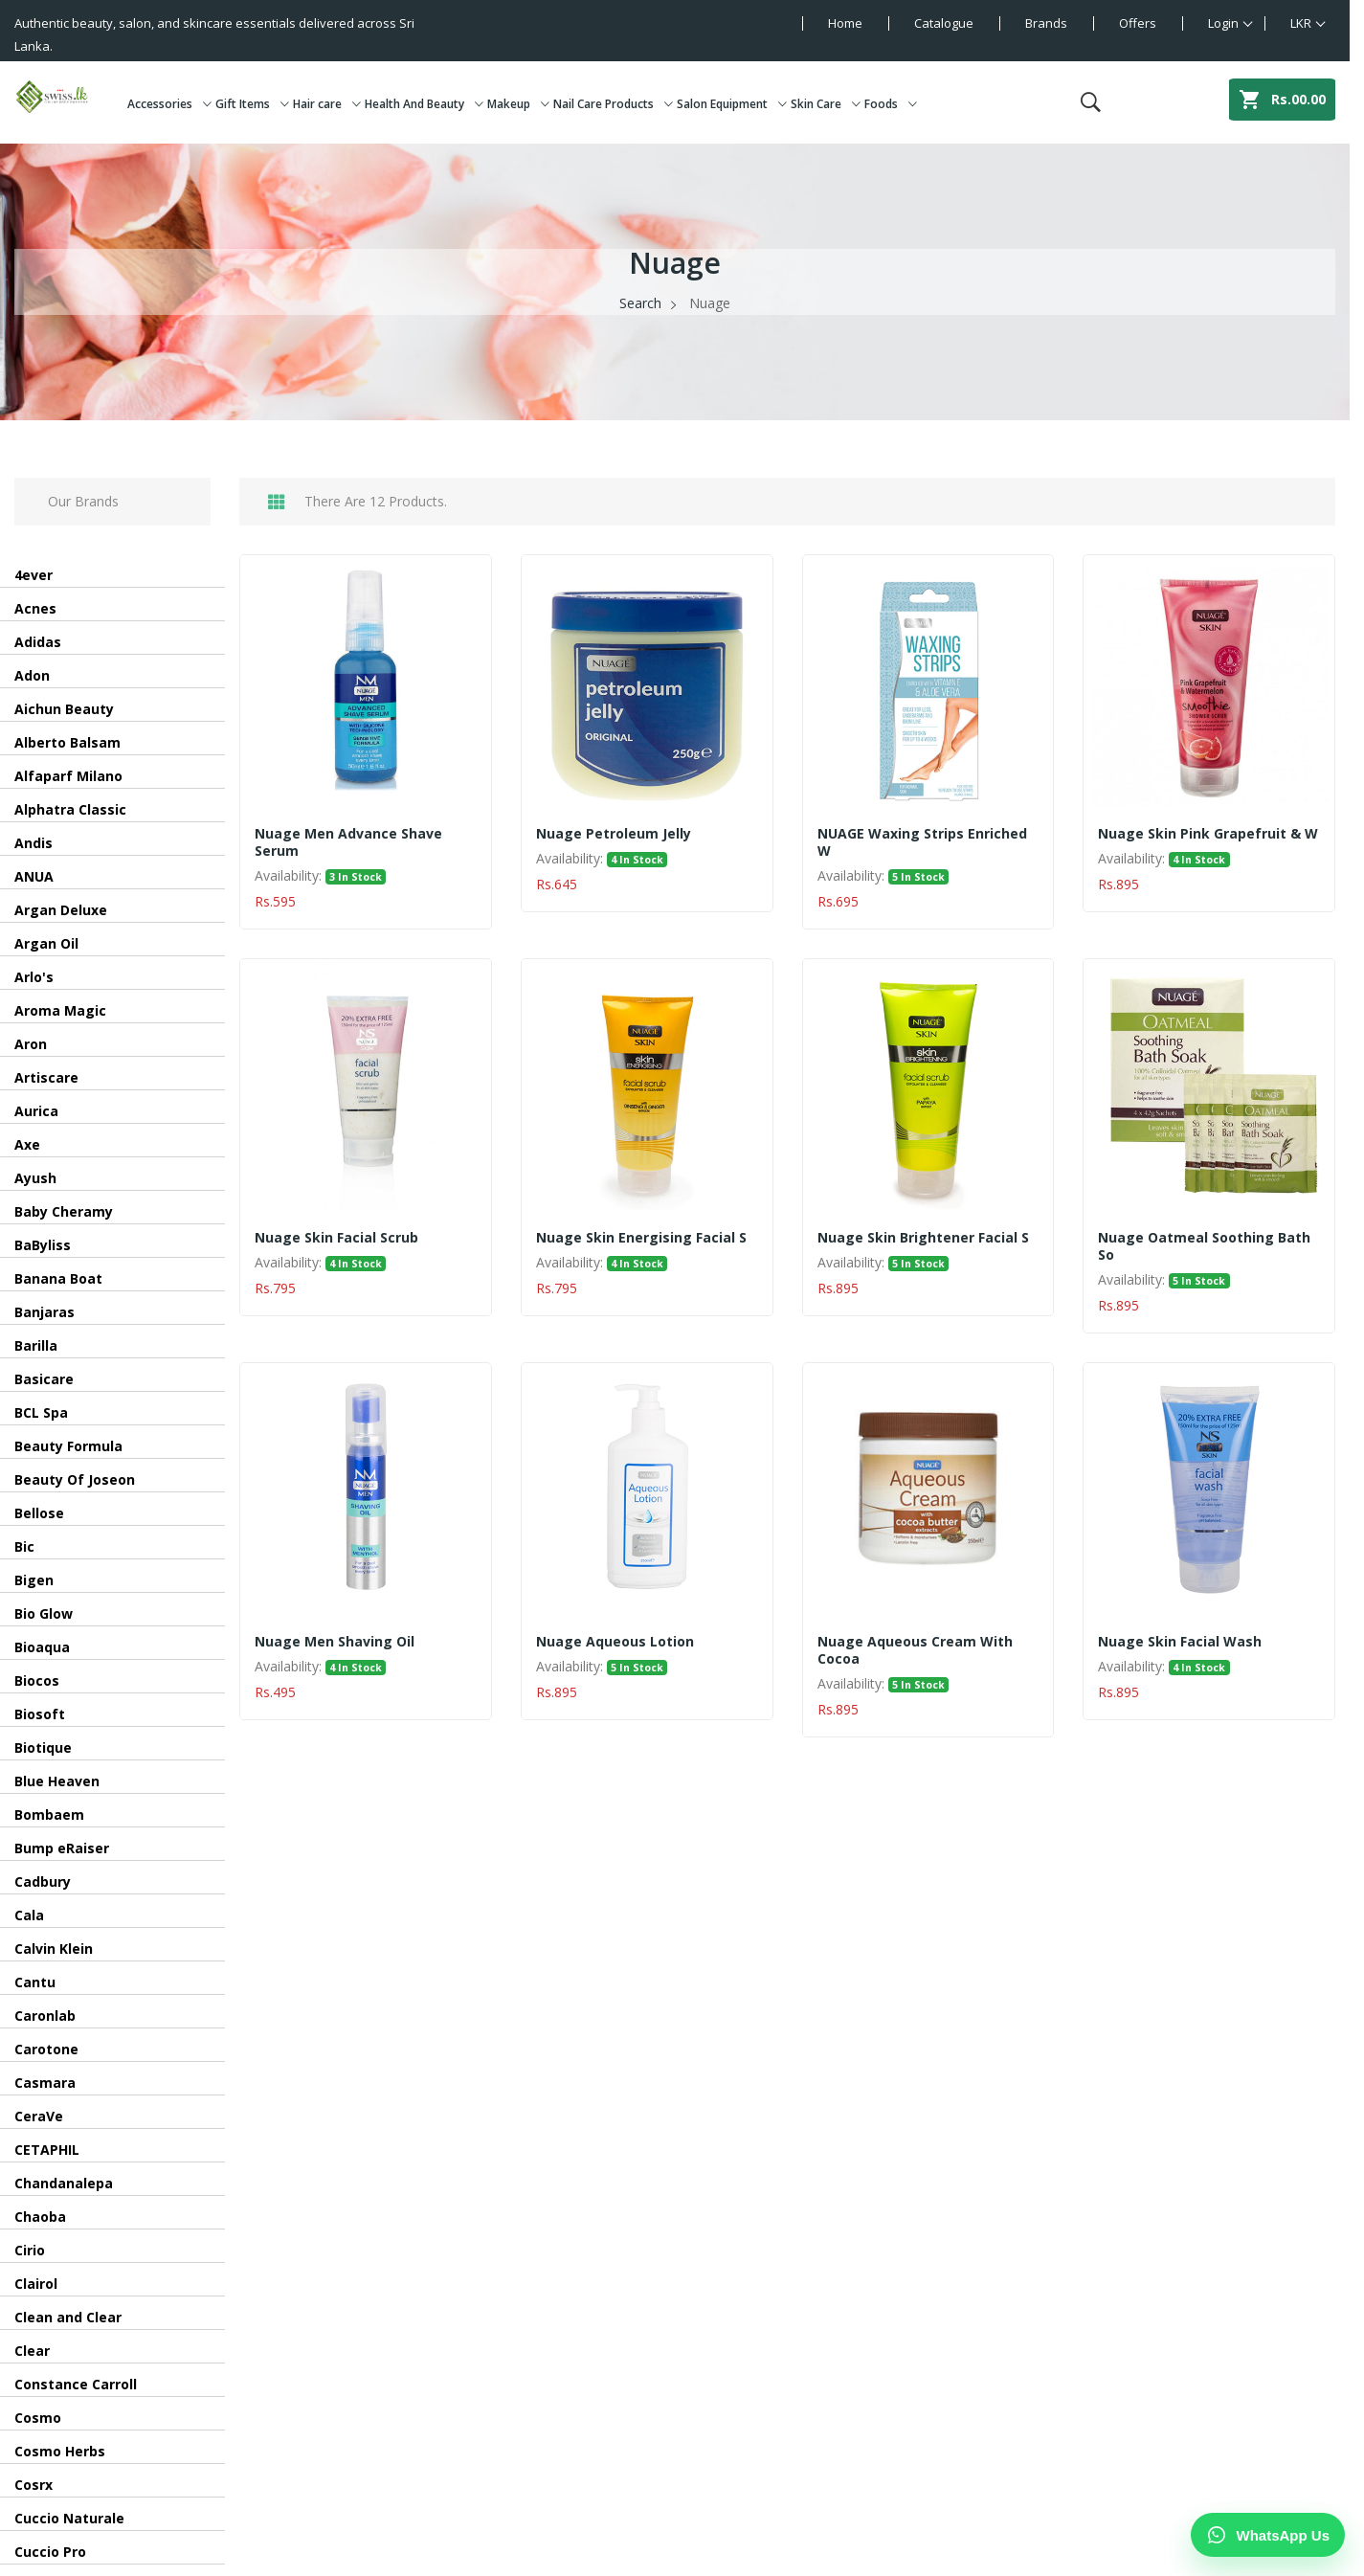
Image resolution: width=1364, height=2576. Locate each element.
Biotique (43, 1747)
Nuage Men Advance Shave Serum (348, 842)
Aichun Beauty (64, 709)
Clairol (35, 2283)
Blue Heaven (57, 1781)
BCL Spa (41, 1412)
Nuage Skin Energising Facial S (641, 1237)
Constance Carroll (75, 2384)
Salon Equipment (732, 104)
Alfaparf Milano (68, 776)
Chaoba (40, 2216)
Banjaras (44, 1312)
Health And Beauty (424, 104)
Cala (29, 1915)
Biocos (36, 1680)
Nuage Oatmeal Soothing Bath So (1204, 1246)
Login (1223, 23)
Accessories (169, 104)
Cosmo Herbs (59, 2451)
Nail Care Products (613, 104)
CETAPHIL (46, 2149)
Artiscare (46, 1077)
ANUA (34, 876)
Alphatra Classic (70, 809)
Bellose (39, 1513)
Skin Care (826, 104)
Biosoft (39, 1714)
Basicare (44, 1379)
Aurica (36, 1111)
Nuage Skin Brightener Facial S (923, 1237)
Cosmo (37, 2417)
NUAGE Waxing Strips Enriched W (922, 842)
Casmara (45, 2082)
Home (845, 23)
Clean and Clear (68, 2317)
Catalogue (943, 23)
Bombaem (49, 1814)
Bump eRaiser (61, 1848)
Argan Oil (46, 943)
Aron (30, 1044)
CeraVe (38, 2116)
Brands (1046, 23)
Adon (32, 675)
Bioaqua (42, 1647)
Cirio (29, 2250)
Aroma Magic (60, 1010)
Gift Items (252, 104)
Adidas (37, 642)
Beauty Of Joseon (74, 1479)
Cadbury (42, 1881)
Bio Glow (43, 1613)
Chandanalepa (63, 2183)
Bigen (34, 1580)
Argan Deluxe (60, 910)
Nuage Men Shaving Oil (334, 1641)
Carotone (46, 2049)
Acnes (35, 608)
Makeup (518, 104)
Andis (33, 843)
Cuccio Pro (50, 2551)
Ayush (35, 1178)
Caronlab (45, 2015)
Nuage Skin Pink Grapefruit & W (1208, 833)
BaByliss (42, 1245)
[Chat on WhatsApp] (1268, 2535)
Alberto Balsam (67, 742)
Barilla (35, 1345)
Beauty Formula (68, 1446)
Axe (27, 1144)
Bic (24, 1546)
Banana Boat (58, 1278)
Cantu (35, 1982)
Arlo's (34, 977)
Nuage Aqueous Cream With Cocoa (915, 1650)
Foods (890, 104)
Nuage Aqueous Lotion (615, 1641)
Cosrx (33, 2484)
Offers (1137, 23)
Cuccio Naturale (69, 2518)
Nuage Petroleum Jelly (613, 833)
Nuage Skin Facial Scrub (336, 1237)
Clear (32, 2350)
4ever (33, 575)
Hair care (327, 104)
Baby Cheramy (63, 1211)
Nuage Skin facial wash (1180, 1641)
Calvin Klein (53, 1948)
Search (640, 303)
